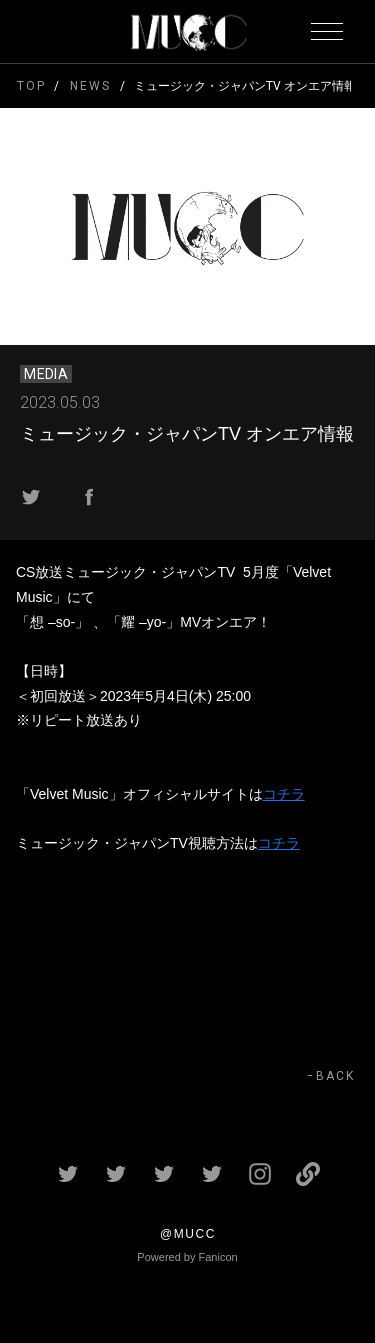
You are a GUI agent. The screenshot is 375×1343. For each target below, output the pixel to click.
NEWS (90, 86)
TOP (31, 86)
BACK (335, 1076)
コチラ (284, 794)
